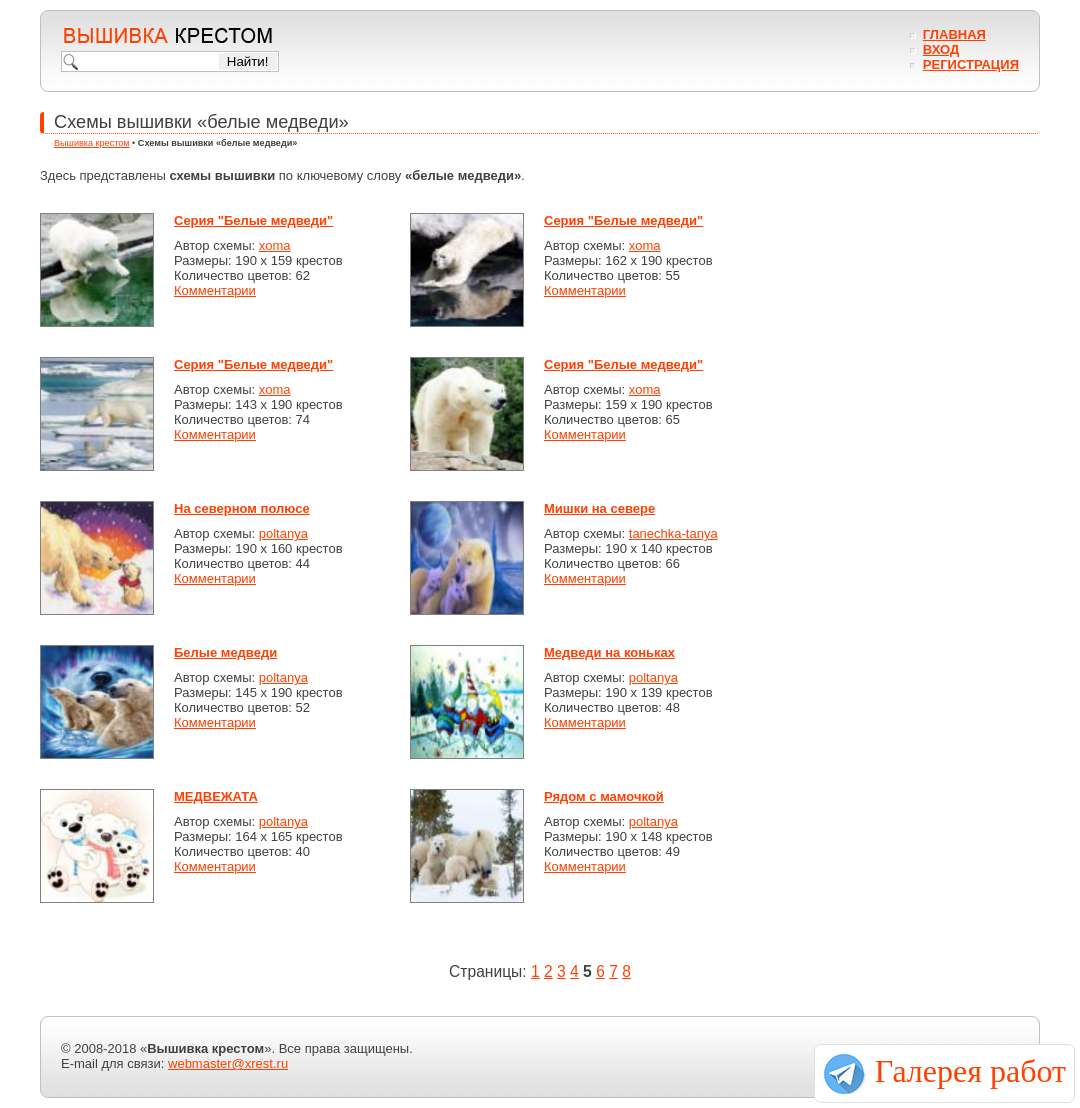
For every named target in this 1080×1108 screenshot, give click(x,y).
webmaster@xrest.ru (228, 1063)
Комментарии (215, 290)
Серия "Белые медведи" (253, 220)
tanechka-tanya (673, 533)
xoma (275, 245)
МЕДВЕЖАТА (216, 796)
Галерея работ (970, 1071)
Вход (941, 49)
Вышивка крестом (92, 143)
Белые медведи (225, 652)
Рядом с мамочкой (604, 796)
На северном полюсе (242, 508)
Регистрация (971, 64)
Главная (954, 34)
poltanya (283, 533)
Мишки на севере (599, 508)
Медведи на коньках (609, 652)
